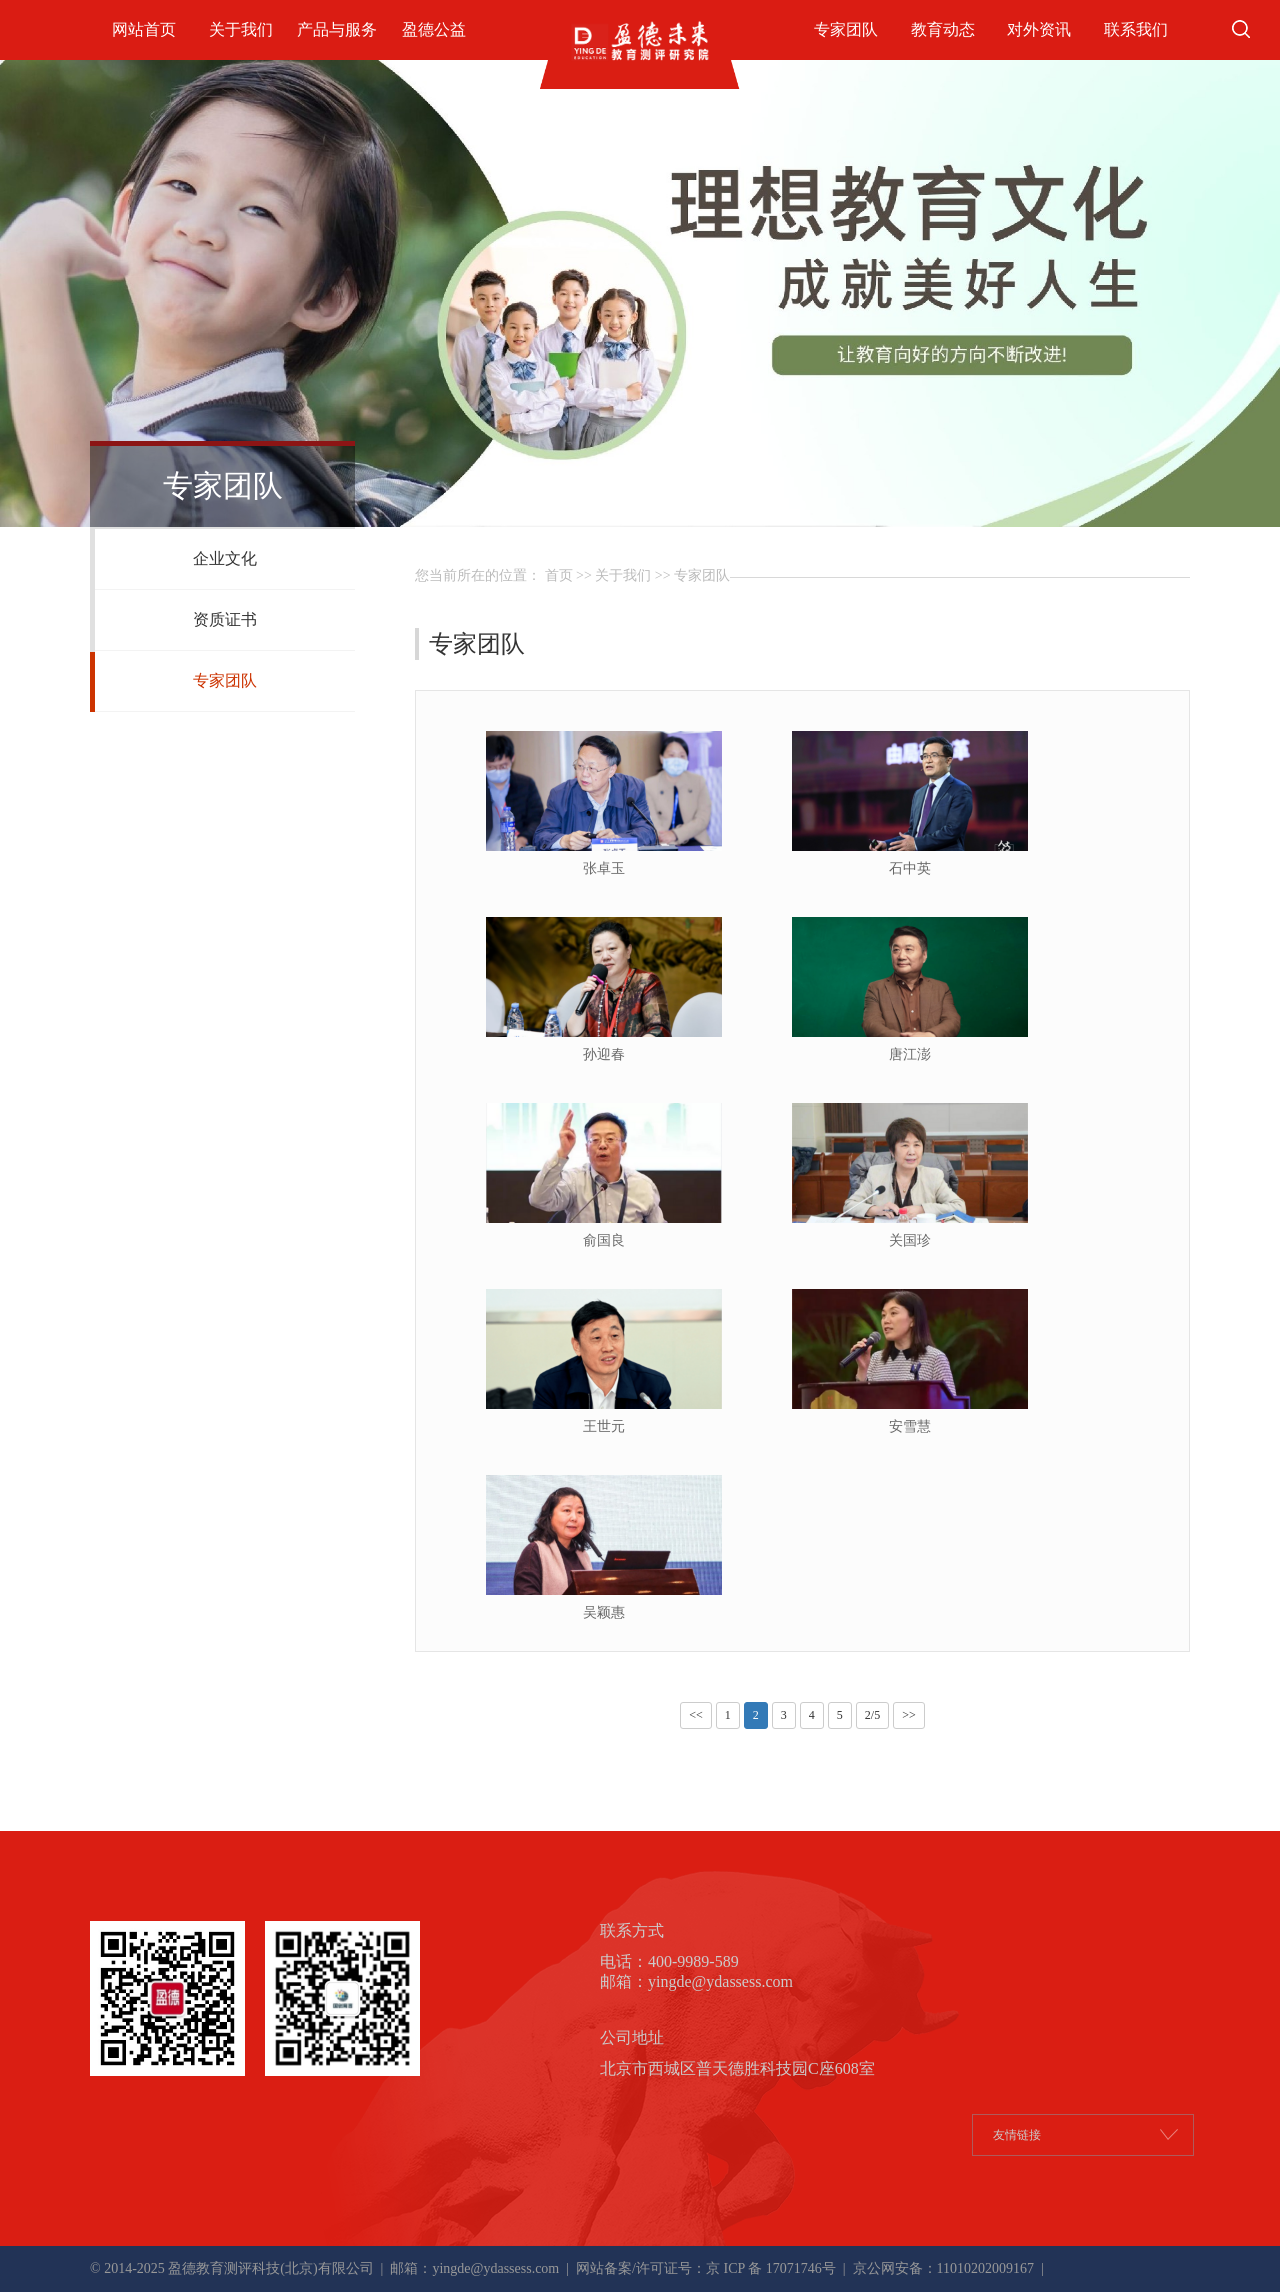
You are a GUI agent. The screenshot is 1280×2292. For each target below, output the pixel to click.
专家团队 (846, 29)
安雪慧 (910, 1426)
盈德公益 (434, 29)
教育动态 (943, 29)
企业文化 (225, 558)
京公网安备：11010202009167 (941, 2268)
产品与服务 (337, 29)
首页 (559, 575)
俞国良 (604, 1240)
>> (909, 1715)
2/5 (872, 1715)
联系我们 (1136, 29)
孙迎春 (604, 1054)
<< (696, 1715)
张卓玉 (604, 868)
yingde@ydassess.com (495, 2268)
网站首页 (144, 29)
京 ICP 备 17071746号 (771, 2268)
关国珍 (910, 1240)
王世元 (604, 1426)
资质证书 (225, 619)
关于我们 (241, 29)
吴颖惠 (604, 1612)
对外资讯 (1039, 29)
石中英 (910, 868)
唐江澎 (910, 1054)
